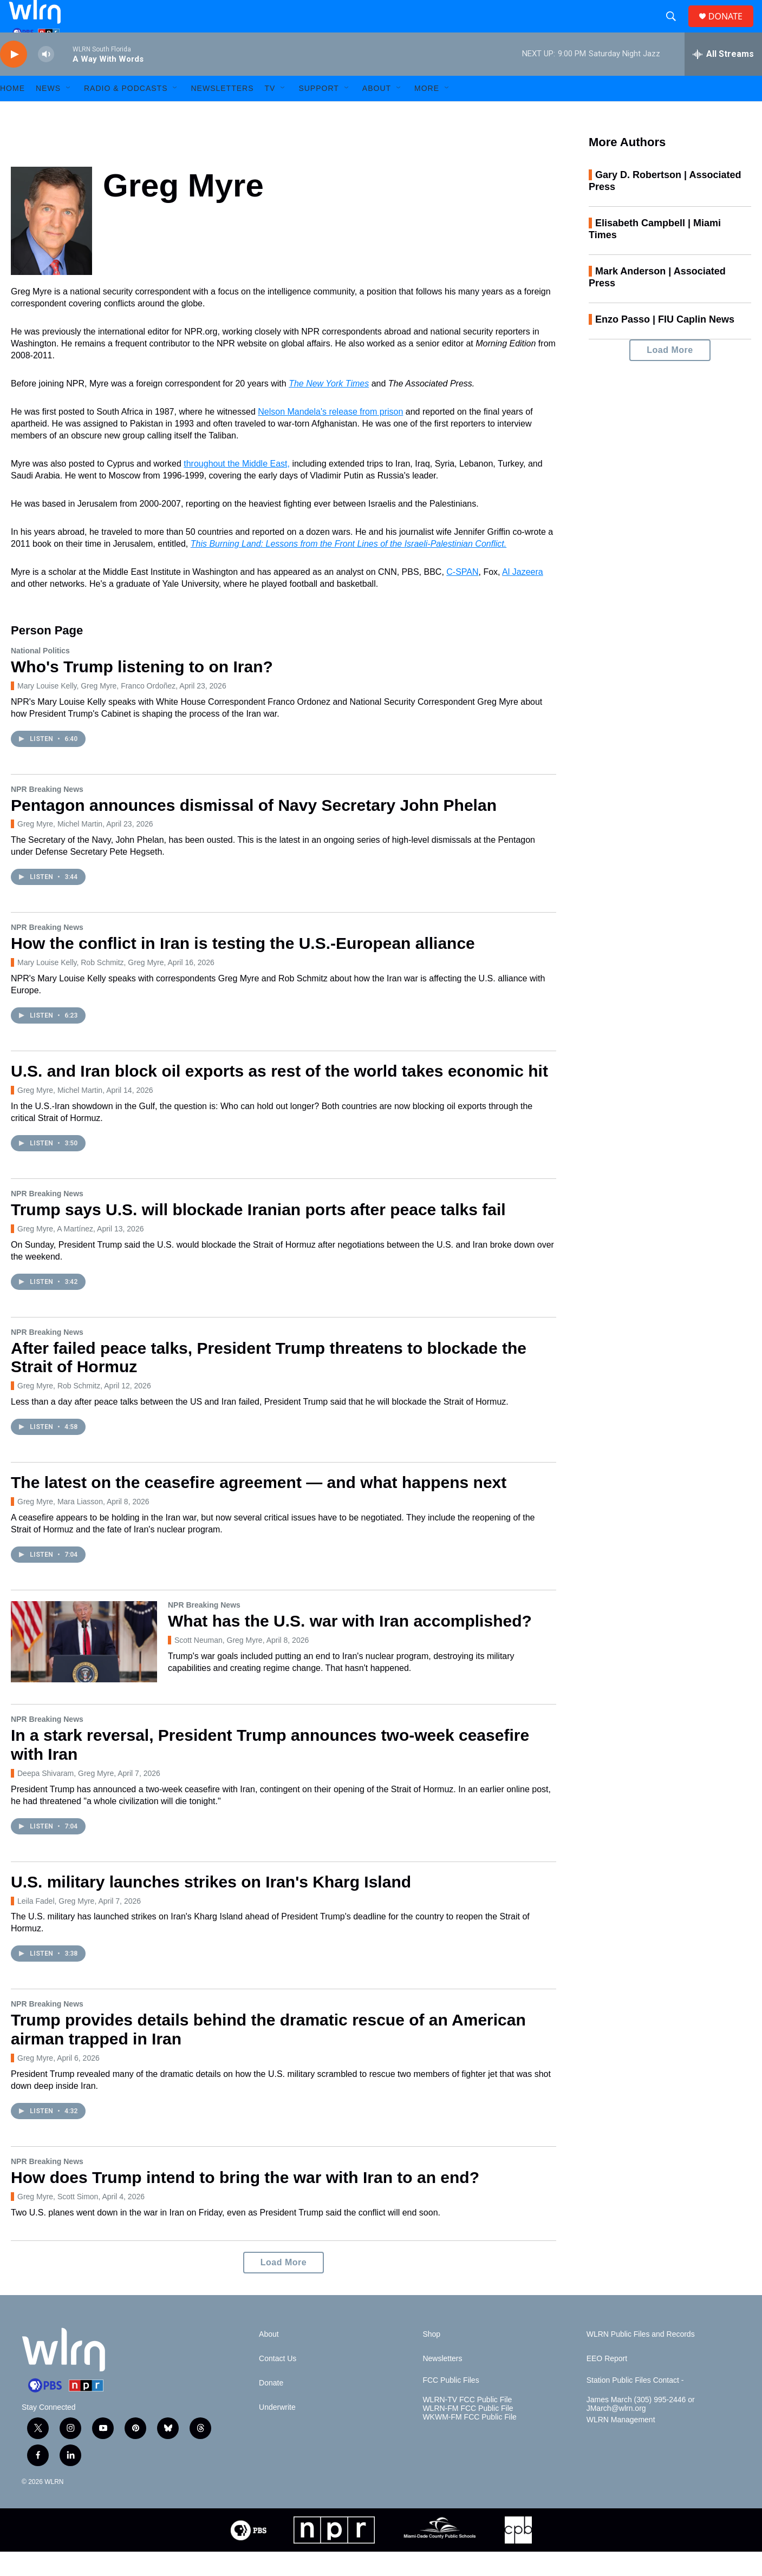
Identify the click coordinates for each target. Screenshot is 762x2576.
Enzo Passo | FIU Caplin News (664, 343)
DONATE (732, 28)
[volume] (46, 79)
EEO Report (607, 2383)
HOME (12, 112)
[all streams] (723, 78)
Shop (431, 2359)
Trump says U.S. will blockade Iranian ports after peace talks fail (258, 1234)
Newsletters (222, 112)
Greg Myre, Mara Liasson (60, 1526)
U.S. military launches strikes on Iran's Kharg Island (211, 1906)
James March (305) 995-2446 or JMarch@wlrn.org (641, 2428)
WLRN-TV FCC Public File (467, 2424)
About (376, 112)
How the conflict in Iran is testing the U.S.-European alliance (243, 967)
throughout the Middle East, (237, 488)
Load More (283, 2286)
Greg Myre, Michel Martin (59, 848)
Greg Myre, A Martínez (55, 1253)
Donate (271, 2407)
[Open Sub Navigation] (68, 112)
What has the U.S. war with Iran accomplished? (350, 1645)
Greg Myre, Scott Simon (57, 2221)
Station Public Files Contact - (635, 2405)
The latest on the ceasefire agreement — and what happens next (258, 1507)
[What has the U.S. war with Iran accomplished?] (84, 1666)
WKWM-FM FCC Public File (469, 2441)
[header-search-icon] (675, 29)
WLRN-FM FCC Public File (467, 2433)
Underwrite (277, 2432)
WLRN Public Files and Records (641, 2359)
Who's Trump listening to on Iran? (142, 691)
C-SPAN (462, 596)
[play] (13, 79)
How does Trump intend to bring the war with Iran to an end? (245, 2202)
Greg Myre (35, 2082)
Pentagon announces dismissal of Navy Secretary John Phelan (254, 829)
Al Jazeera (522, 596)
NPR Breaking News (47, 813)
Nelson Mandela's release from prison (330, 436)
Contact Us (277, 2383)
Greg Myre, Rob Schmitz (58, 1410)
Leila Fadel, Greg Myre (55, 1925)
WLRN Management (621, 2444)
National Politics (40, 675)
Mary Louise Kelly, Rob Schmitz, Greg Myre (90, 986)
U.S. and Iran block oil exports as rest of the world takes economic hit (279, 1095)
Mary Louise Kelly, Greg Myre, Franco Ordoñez (96, 710)
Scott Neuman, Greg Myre (218, 1664)
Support (318, 112)
